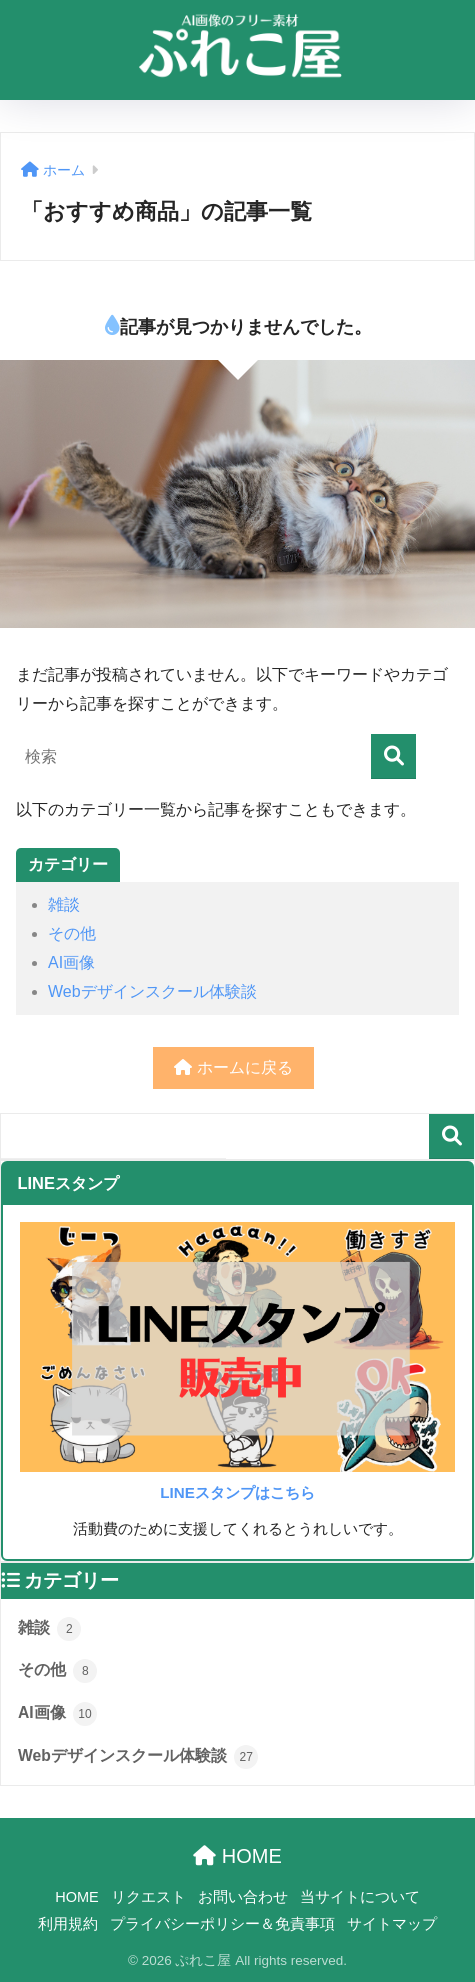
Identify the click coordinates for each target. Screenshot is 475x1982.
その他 (72, 933)
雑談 (64, 904)
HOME (237, 1856)
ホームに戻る (233, 1067)
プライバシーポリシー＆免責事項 (222, 1924)
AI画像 (71, 962)
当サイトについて (360, 1897)
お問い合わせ (243, 1897)
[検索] (393, 756)
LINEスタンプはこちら (237, 1492)
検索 (451, 1136)
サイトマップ (392, 1924)
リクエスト (148, 1897)
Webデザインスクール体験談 (152, 991)
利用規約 (68, 1924)
